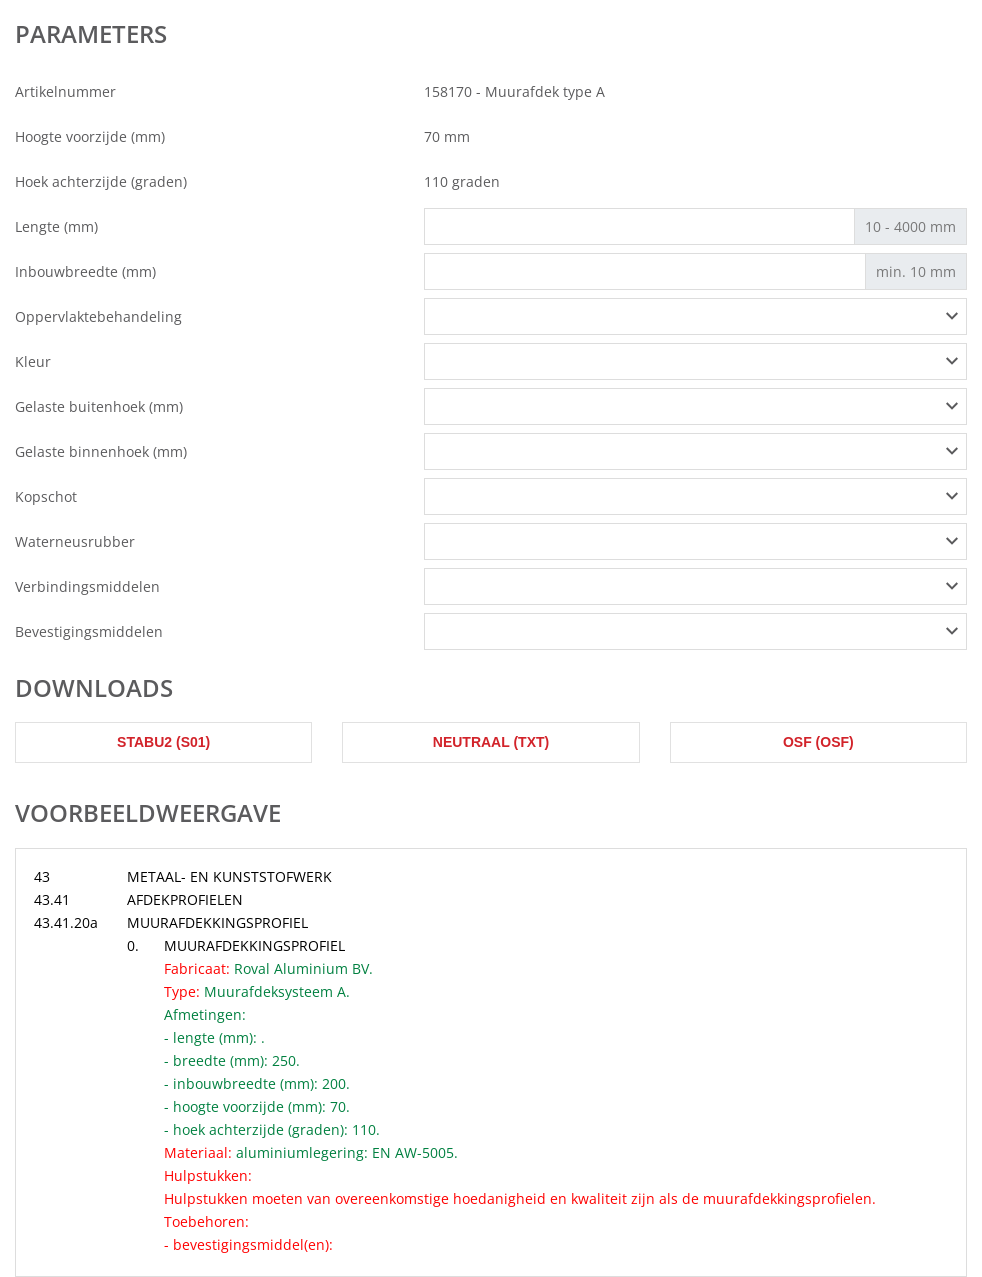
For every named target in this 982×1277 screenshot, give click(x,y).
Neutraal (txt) (491, 742)
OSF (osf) (818, 742)
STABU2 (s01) (163, 742)
